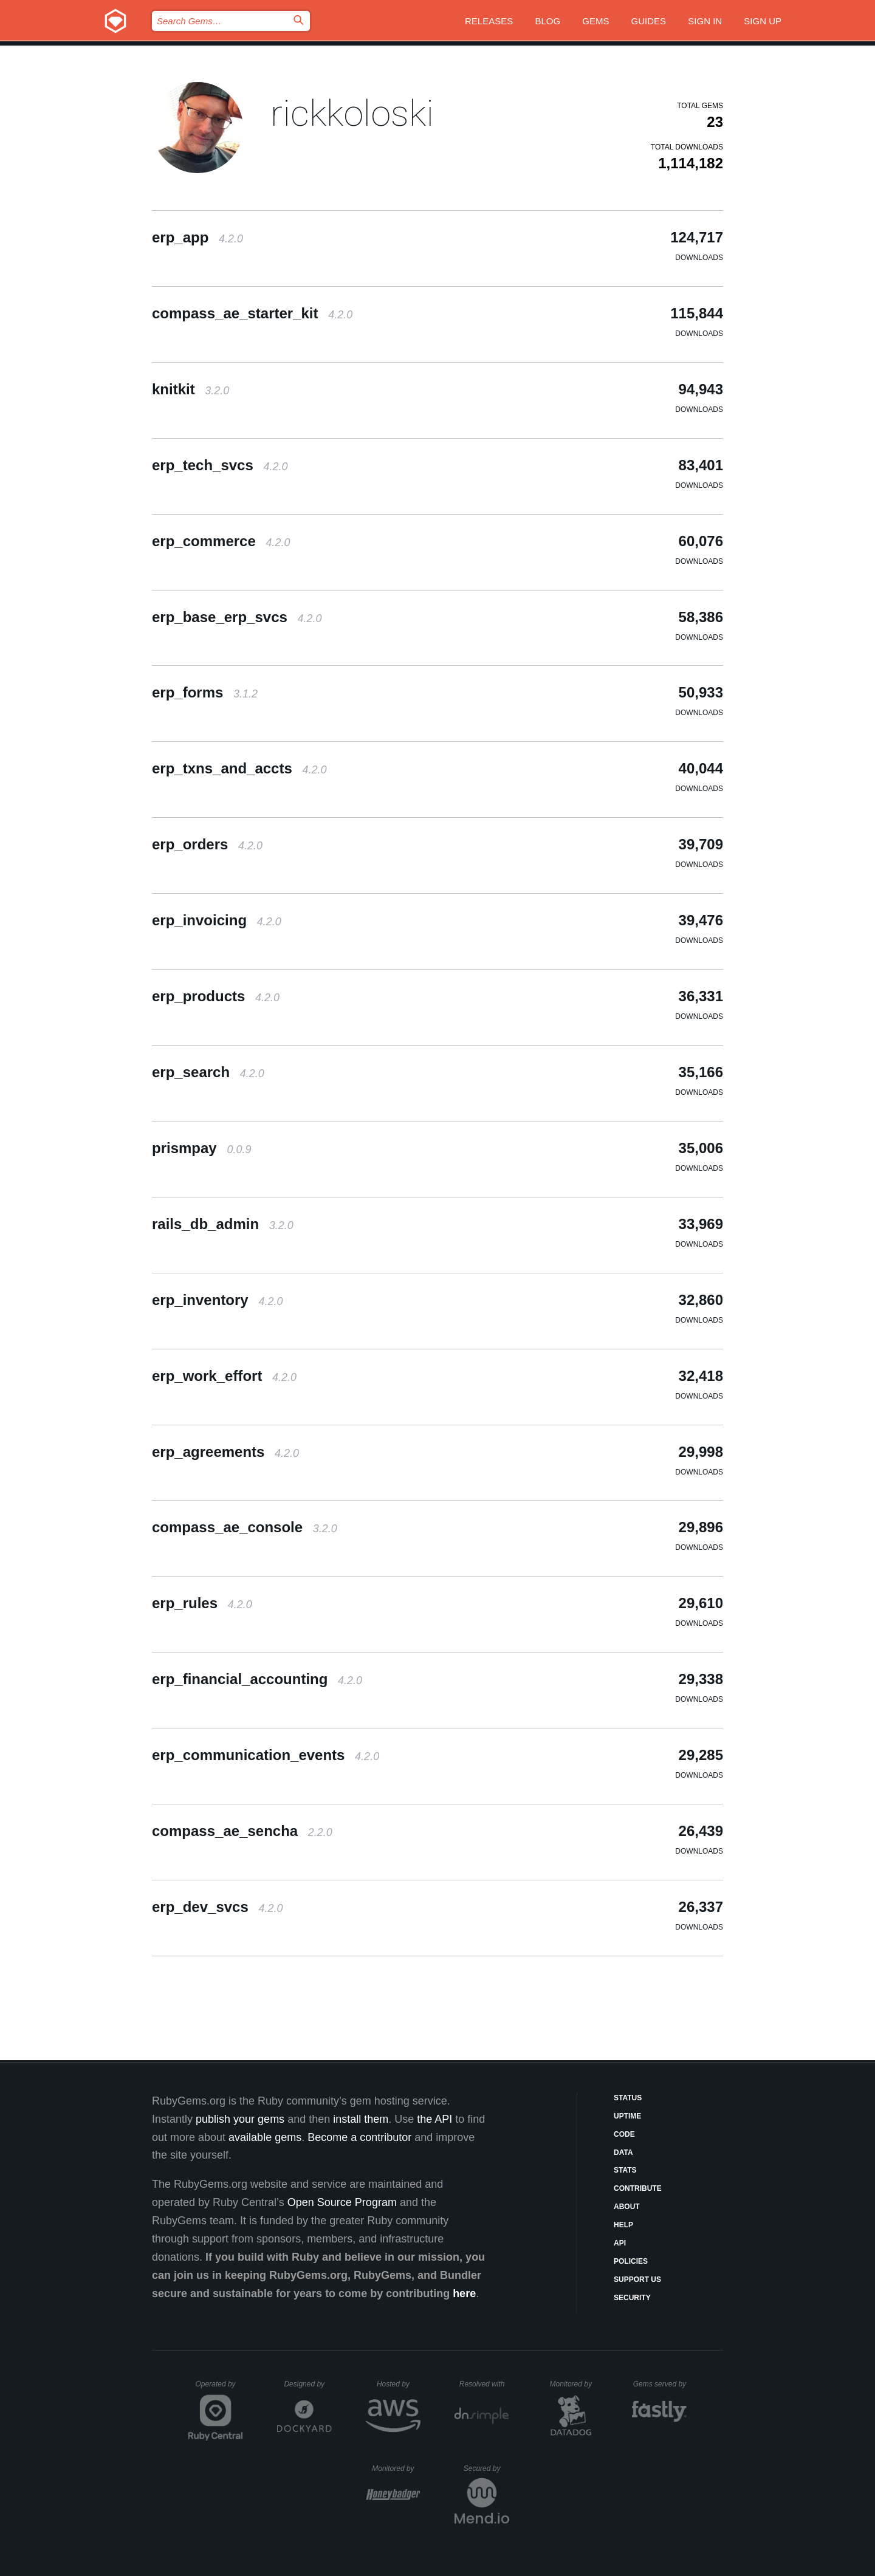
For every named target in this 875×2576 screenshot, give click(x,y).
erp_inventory (217, 1300)
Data (623, 2152)
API (620, 2243)
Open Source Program (342, 2202)
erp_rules (202, 1603)
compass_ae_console (244, 1527)
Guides (649, 21)
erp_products (216, 996)
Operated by (219, 2388)
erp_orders (207, 844)
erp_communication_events (265, 1755)
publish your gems (240, 2119)
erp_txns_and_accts (239, 768)
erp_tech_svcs (220, 465)
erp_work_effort (224, 1376)
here (464, 2293)
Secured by (486, 2468)
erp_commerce (221, 541)
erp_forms (205, 692)
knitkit (190, 389)
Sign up (762, 21)
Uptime (627, 2116)
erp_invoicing (216, 920)
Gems (595, 21)
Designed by (307, 2384)
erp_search (208, 1072)
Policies (631, 2261)
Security (632, 2297)
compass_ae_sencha (242, 1831)
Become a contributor (359, 2137)
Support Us (637, 2279)
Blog (547, 21)
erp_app (197, 237)
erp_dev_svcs (217, 1907)
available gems (264, 2137)
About (627, 2206)
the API (434, 2119)
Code (624, 2134)
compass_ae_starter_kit (252, 313)
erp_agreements (225, 1452)
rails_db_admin (222, 1224)
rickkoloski (352, 113)
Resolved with (484, 2384)
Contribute (638, 2188)
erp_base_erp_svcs (237, 617)
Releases (489, 21)
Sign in (705, 21)
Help (623, 2225)
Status (628, 2098)
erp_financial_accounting (257, 1679)
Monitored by (574, 2384)
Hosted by (398, 2384)
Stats (625, 2170)
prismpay (201, 1148)
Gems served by (660, 2384)
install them (360, 2119)
